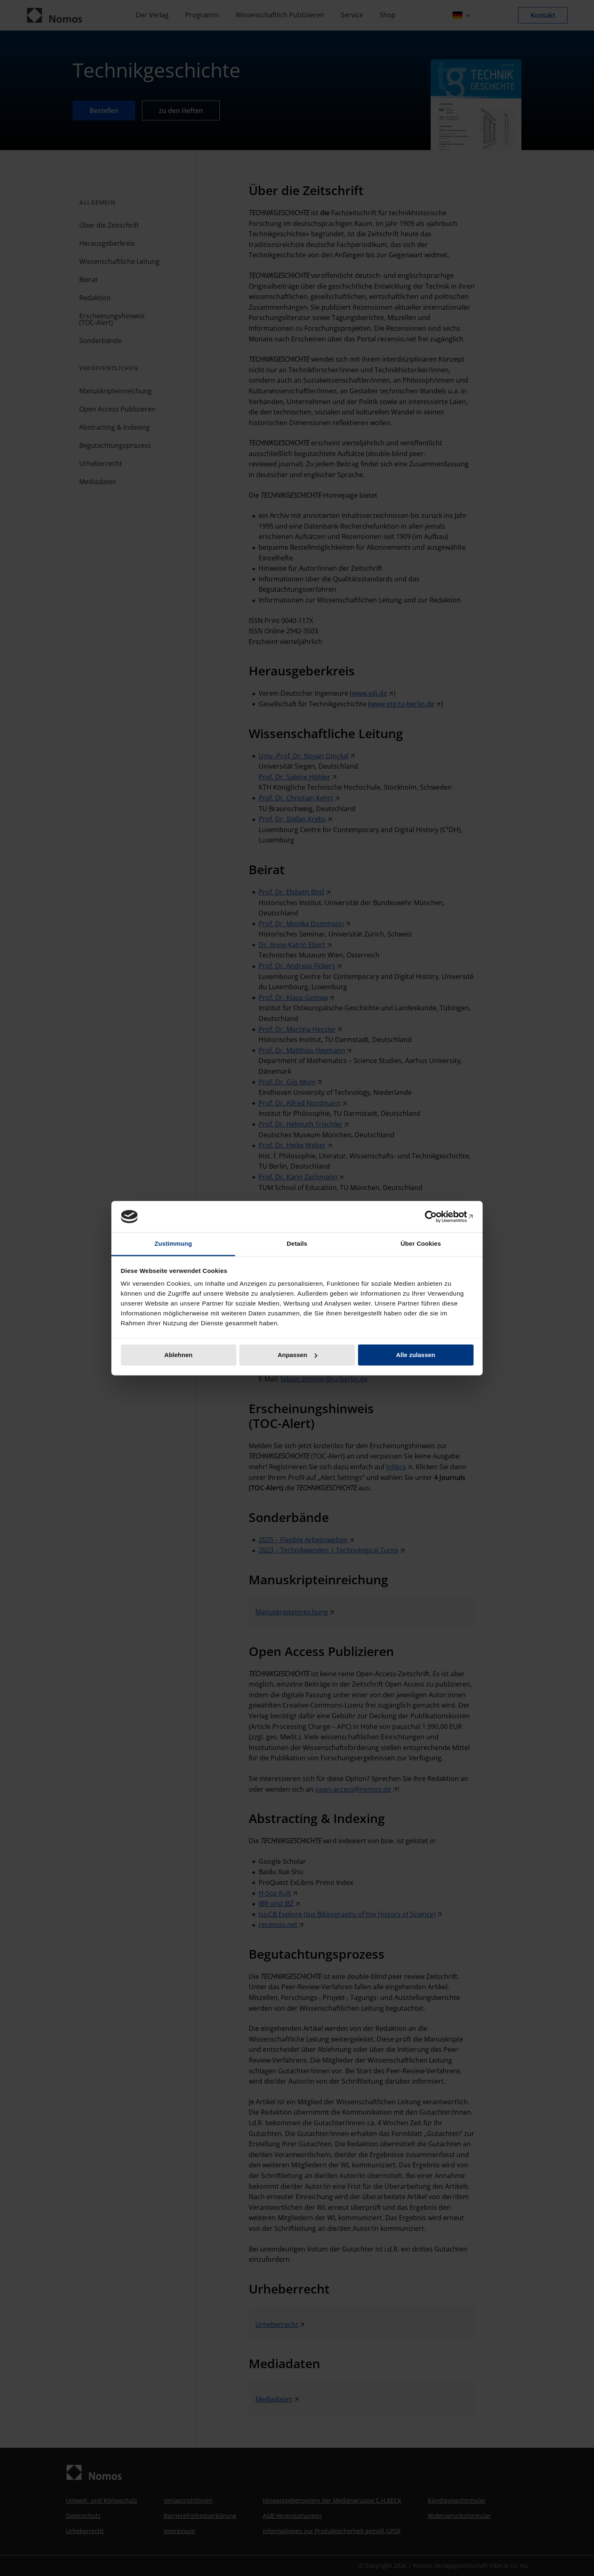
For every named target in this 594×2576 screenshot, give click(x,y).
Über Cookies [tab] (421, 1243)
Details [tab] (297, 1243)
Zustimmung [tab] (173, 1243)
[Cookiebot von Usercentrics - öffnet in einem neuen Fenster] (437, 1216)
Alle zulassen (415, 1354)
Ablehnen (178, 1354)
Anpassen (297, 1354)
